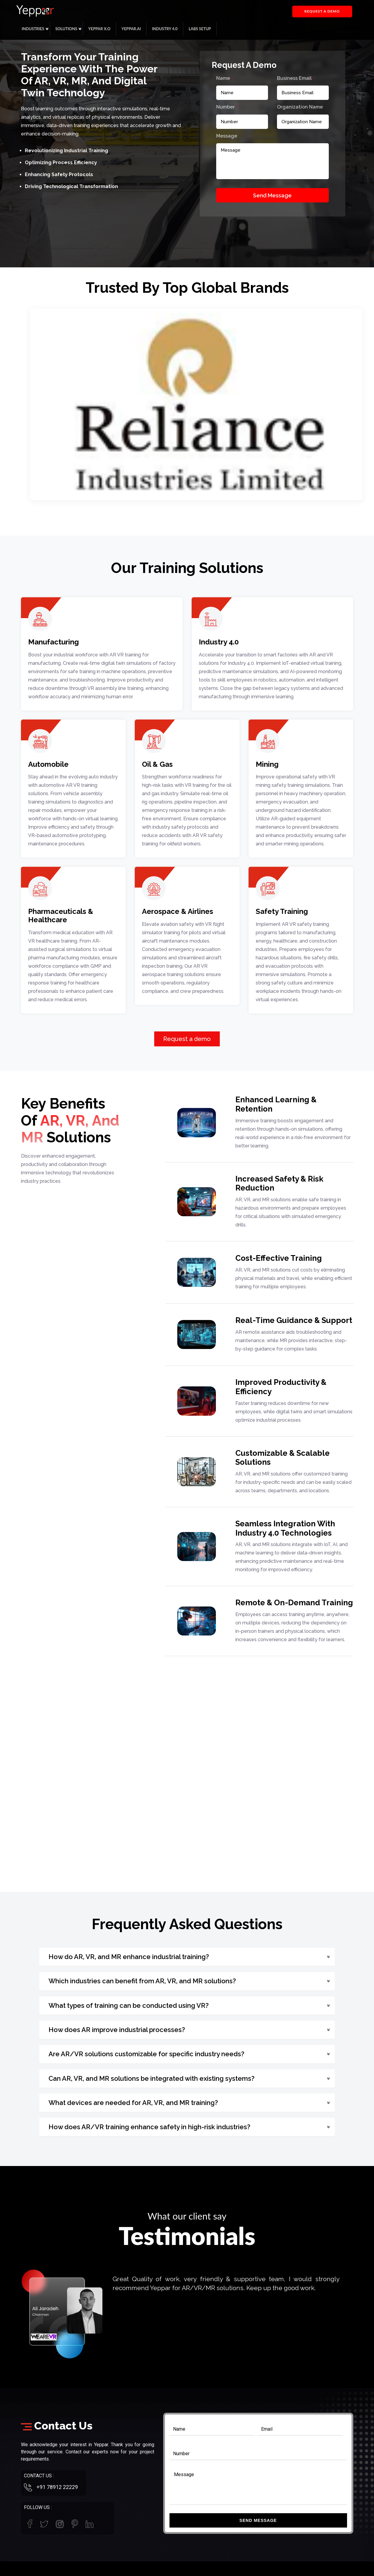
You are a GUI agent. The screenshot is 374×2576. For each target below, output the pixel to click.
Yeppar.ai (131, 28)
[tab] (187, 1957)
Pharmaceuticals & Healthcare (60, 915)
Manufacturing (53, 642)
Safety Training (282, 911)
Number (227, 107)
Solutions (66, 28)
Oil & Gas (157, 764)
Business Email (296, 78)
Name (224, 78)
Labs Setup (200, 28)
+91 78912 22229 (57, 2487)
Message (226, 136)
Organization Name (300, 107)
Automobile (48, 764)
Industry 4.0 (164, 28)
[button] (187, 1957)
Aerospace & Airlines (177, 911)
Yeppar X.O (99, 28)
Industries (33, 28)
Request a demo (322, 11)
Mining (267, 764)
